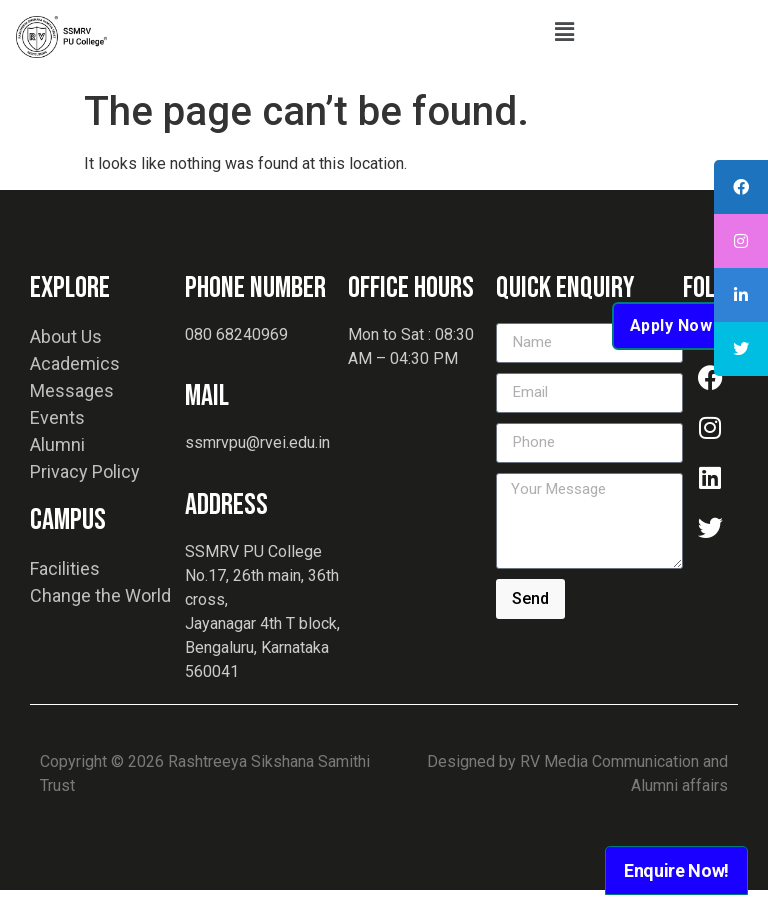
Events (57, 442)
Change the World (100, 620)
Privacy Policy (85, 496)
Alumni (57, 469)
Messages (72, 415)
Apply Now (671, 350)
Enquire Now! (676, 870)
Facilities (65, 593)
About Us (66, 361)
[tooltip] (741, 187)
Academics (75, 388)
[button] (564, 32)
